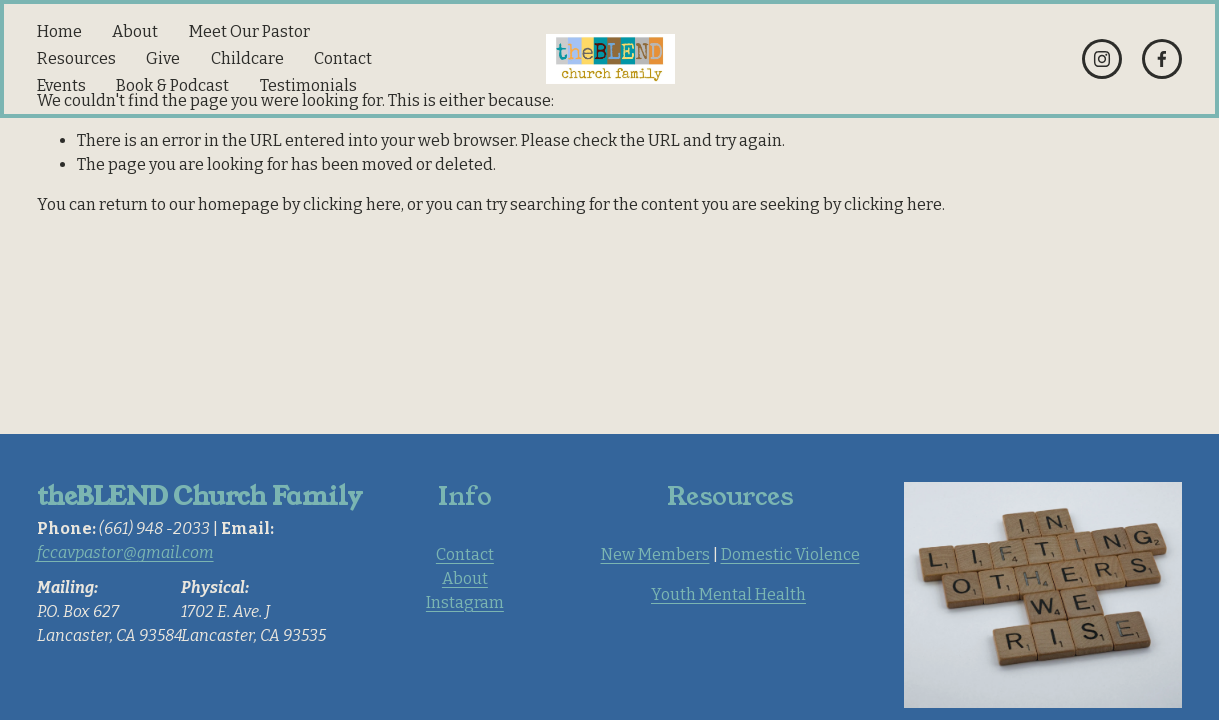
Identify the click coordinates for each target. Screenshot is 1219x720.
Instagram (465, 602)
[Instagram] (1102, 59)
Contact (343, 58)
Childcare (247, 58)
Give (163, 58)
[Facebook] (1162, 59)
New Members (655, 554)
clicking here (352, 204)
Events (61, 85)
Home (59, 31)
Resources (76, 58)
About (135, 31)
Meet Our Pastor (249, 31)
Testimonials (308, 85)
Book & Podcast (172, 85)
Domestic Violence (790, 554)
